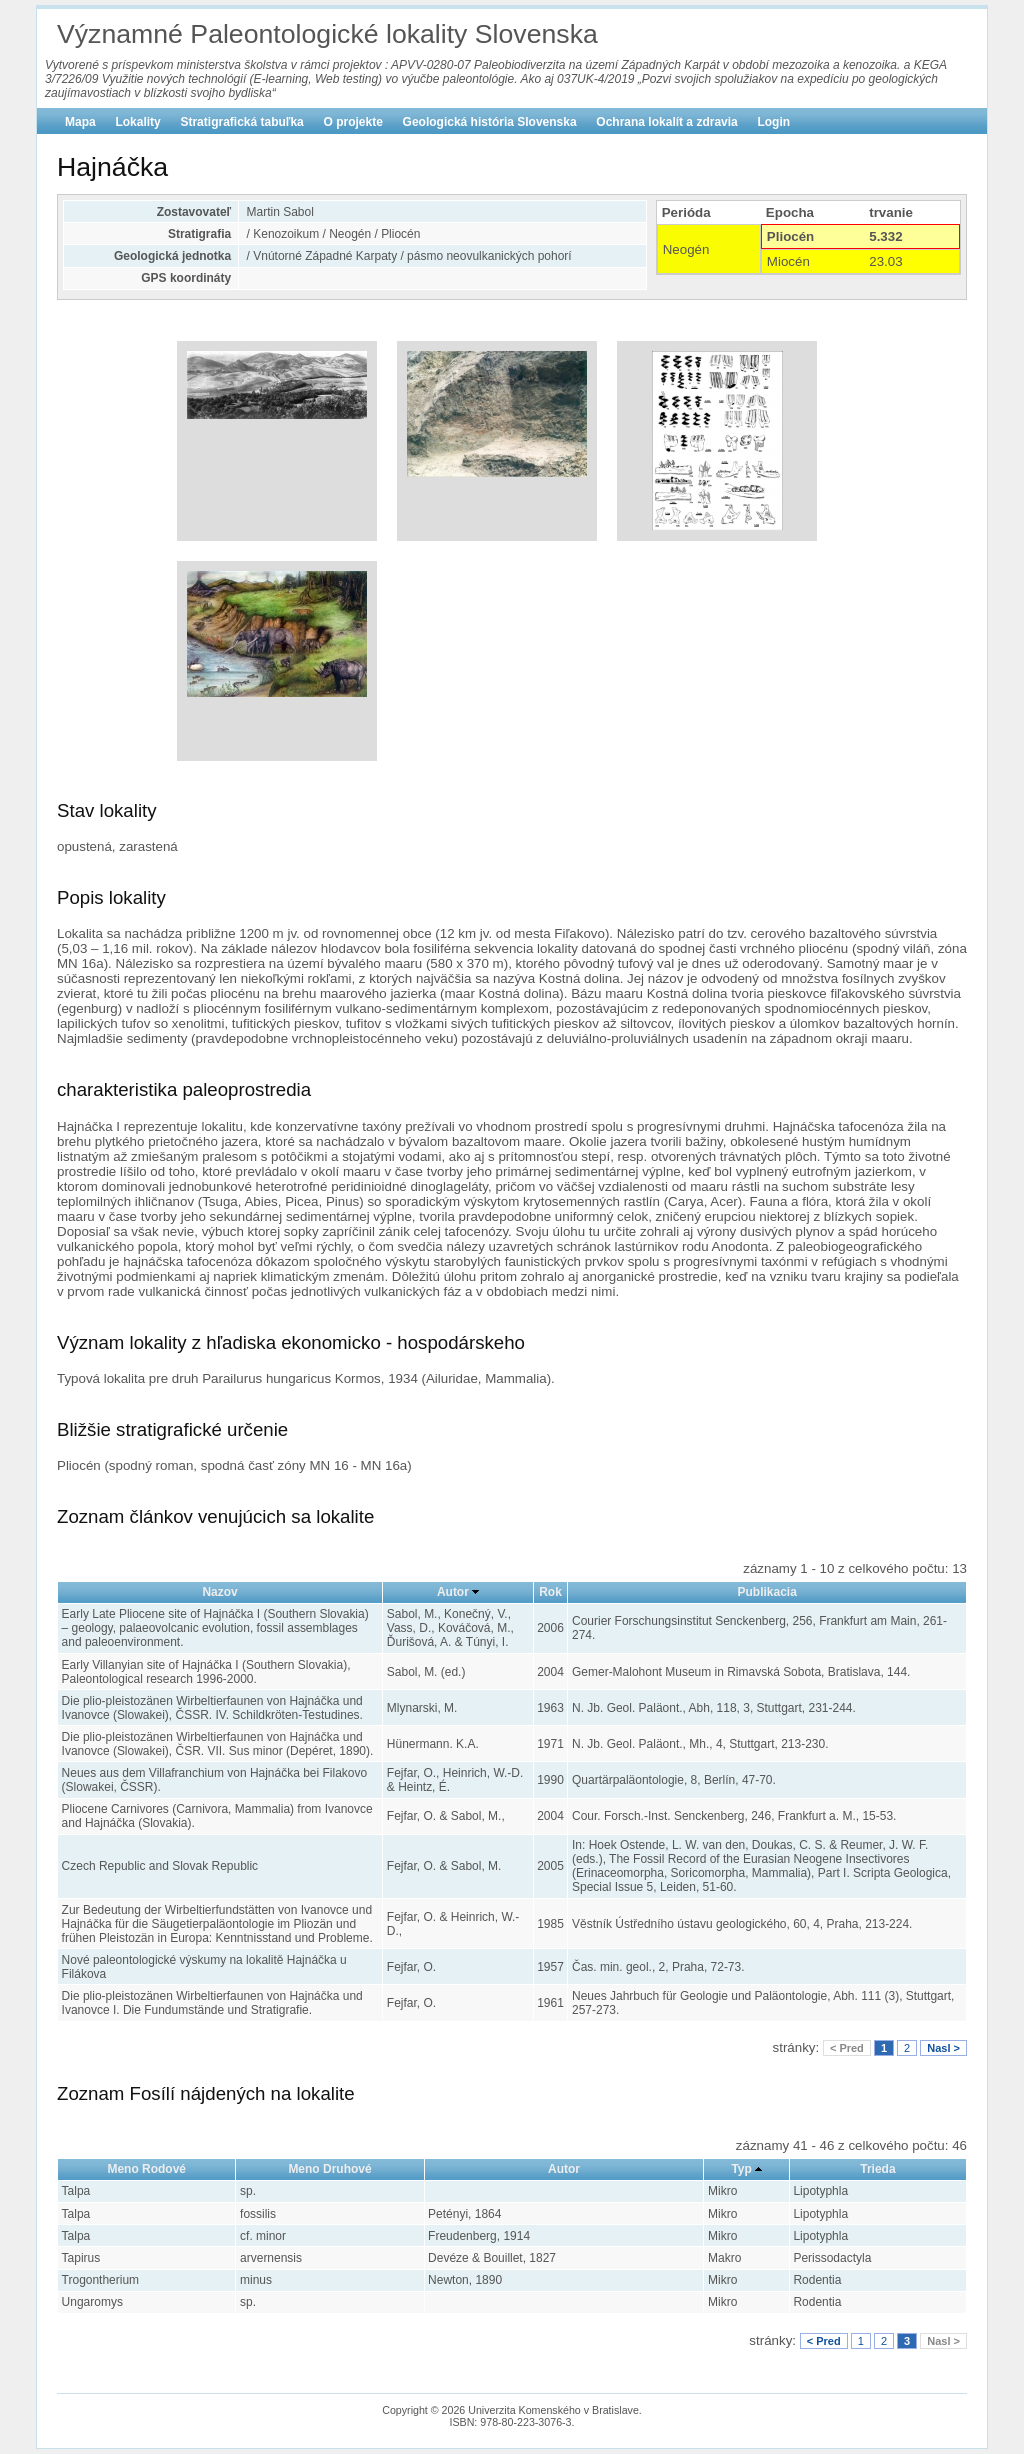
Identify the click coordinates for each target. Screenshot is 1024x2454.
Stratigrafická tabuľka (241, 122)
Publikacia (767, 1592)
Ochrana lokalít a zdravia (666, 122)
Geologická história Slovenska (490, 122)
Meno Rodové (146, 2169)
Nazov (219, 1592)
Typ (741, 2169)
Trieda (877, 2169)
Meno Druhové (329, 2169)
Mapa (80, 122)
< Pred (847, 2048)
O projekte (353, 122)
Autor (453, 1592)
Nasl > (943, 2048)
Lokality (137, 122)
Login (773, 122)
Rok (550, 1592)
